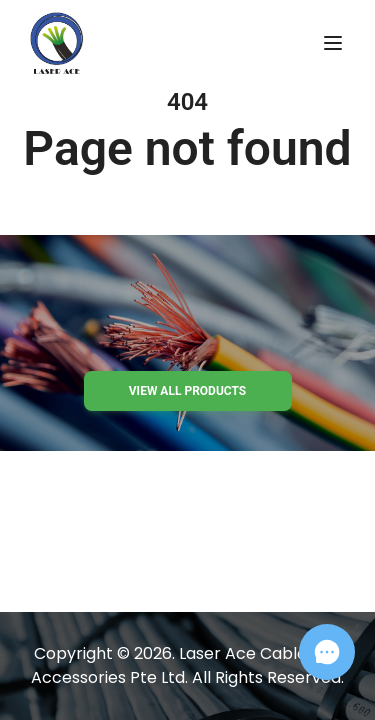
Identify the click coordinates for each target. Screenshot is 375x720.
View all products (187, 391)
